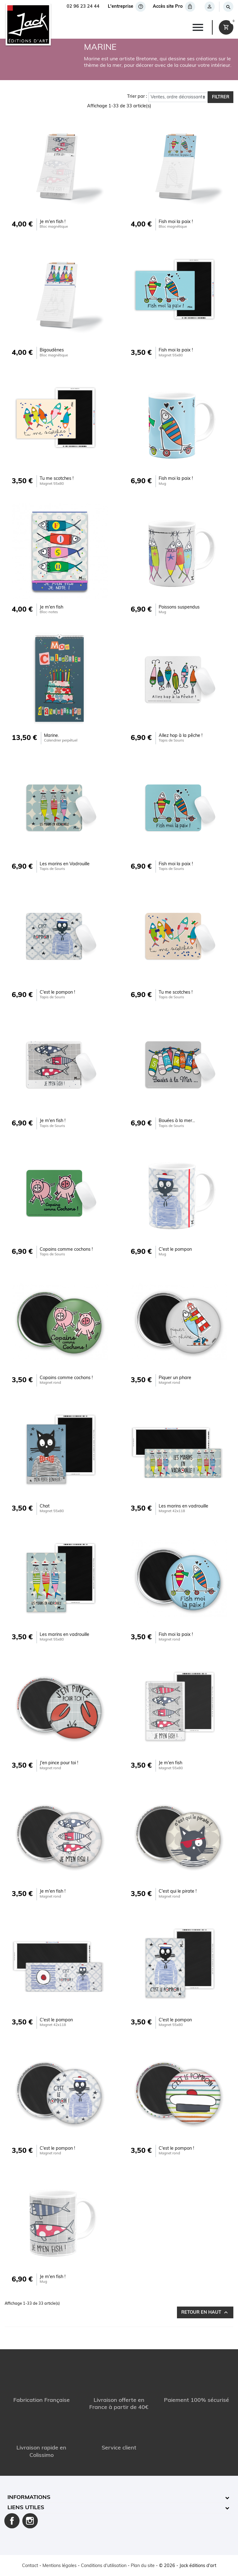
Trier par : (137, 96)
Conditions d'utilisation (103, 2566)
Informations (29, 2498)
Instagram (30, 2521)
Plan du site (143, 2566)
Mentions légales (59, 2566)
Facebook (12, 2521)
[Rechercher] (228, 7)
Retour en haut (205, 2312)
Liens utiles (25, 2508)
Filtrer (220, 97)
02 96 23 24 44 (83, 6)
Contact (30, 2566)
